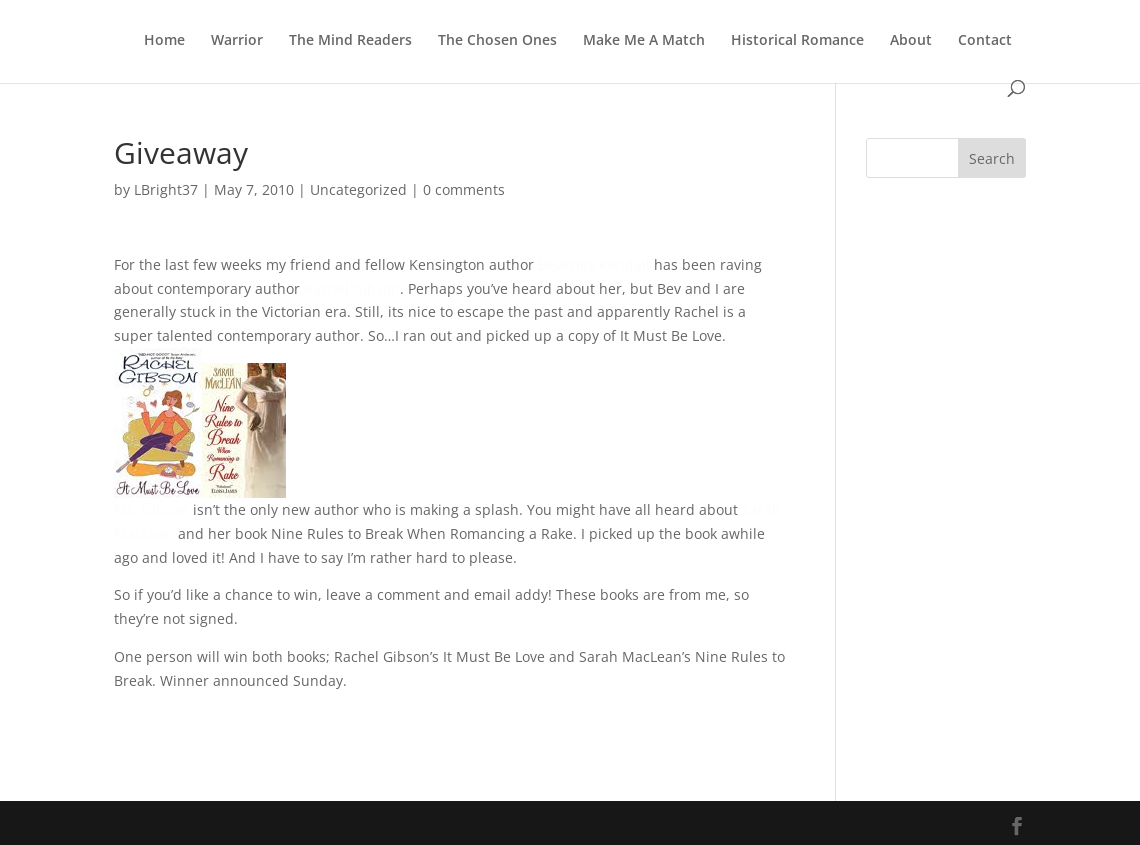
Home (164, 41)
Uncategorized (358, 189)
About (911, 41)
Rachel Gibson (352, 288)
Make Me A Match (644, 41)
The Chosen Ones (497, 41)
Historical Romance (797, 41)
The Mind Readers (350, 41)
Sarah (761, 509)
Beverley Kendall (594, 264)
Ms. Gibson (151, 509)
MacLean (144, 533)
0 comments (464, 189)
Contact (985, 41)
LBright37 (166, 189)
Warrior (237, 41)
